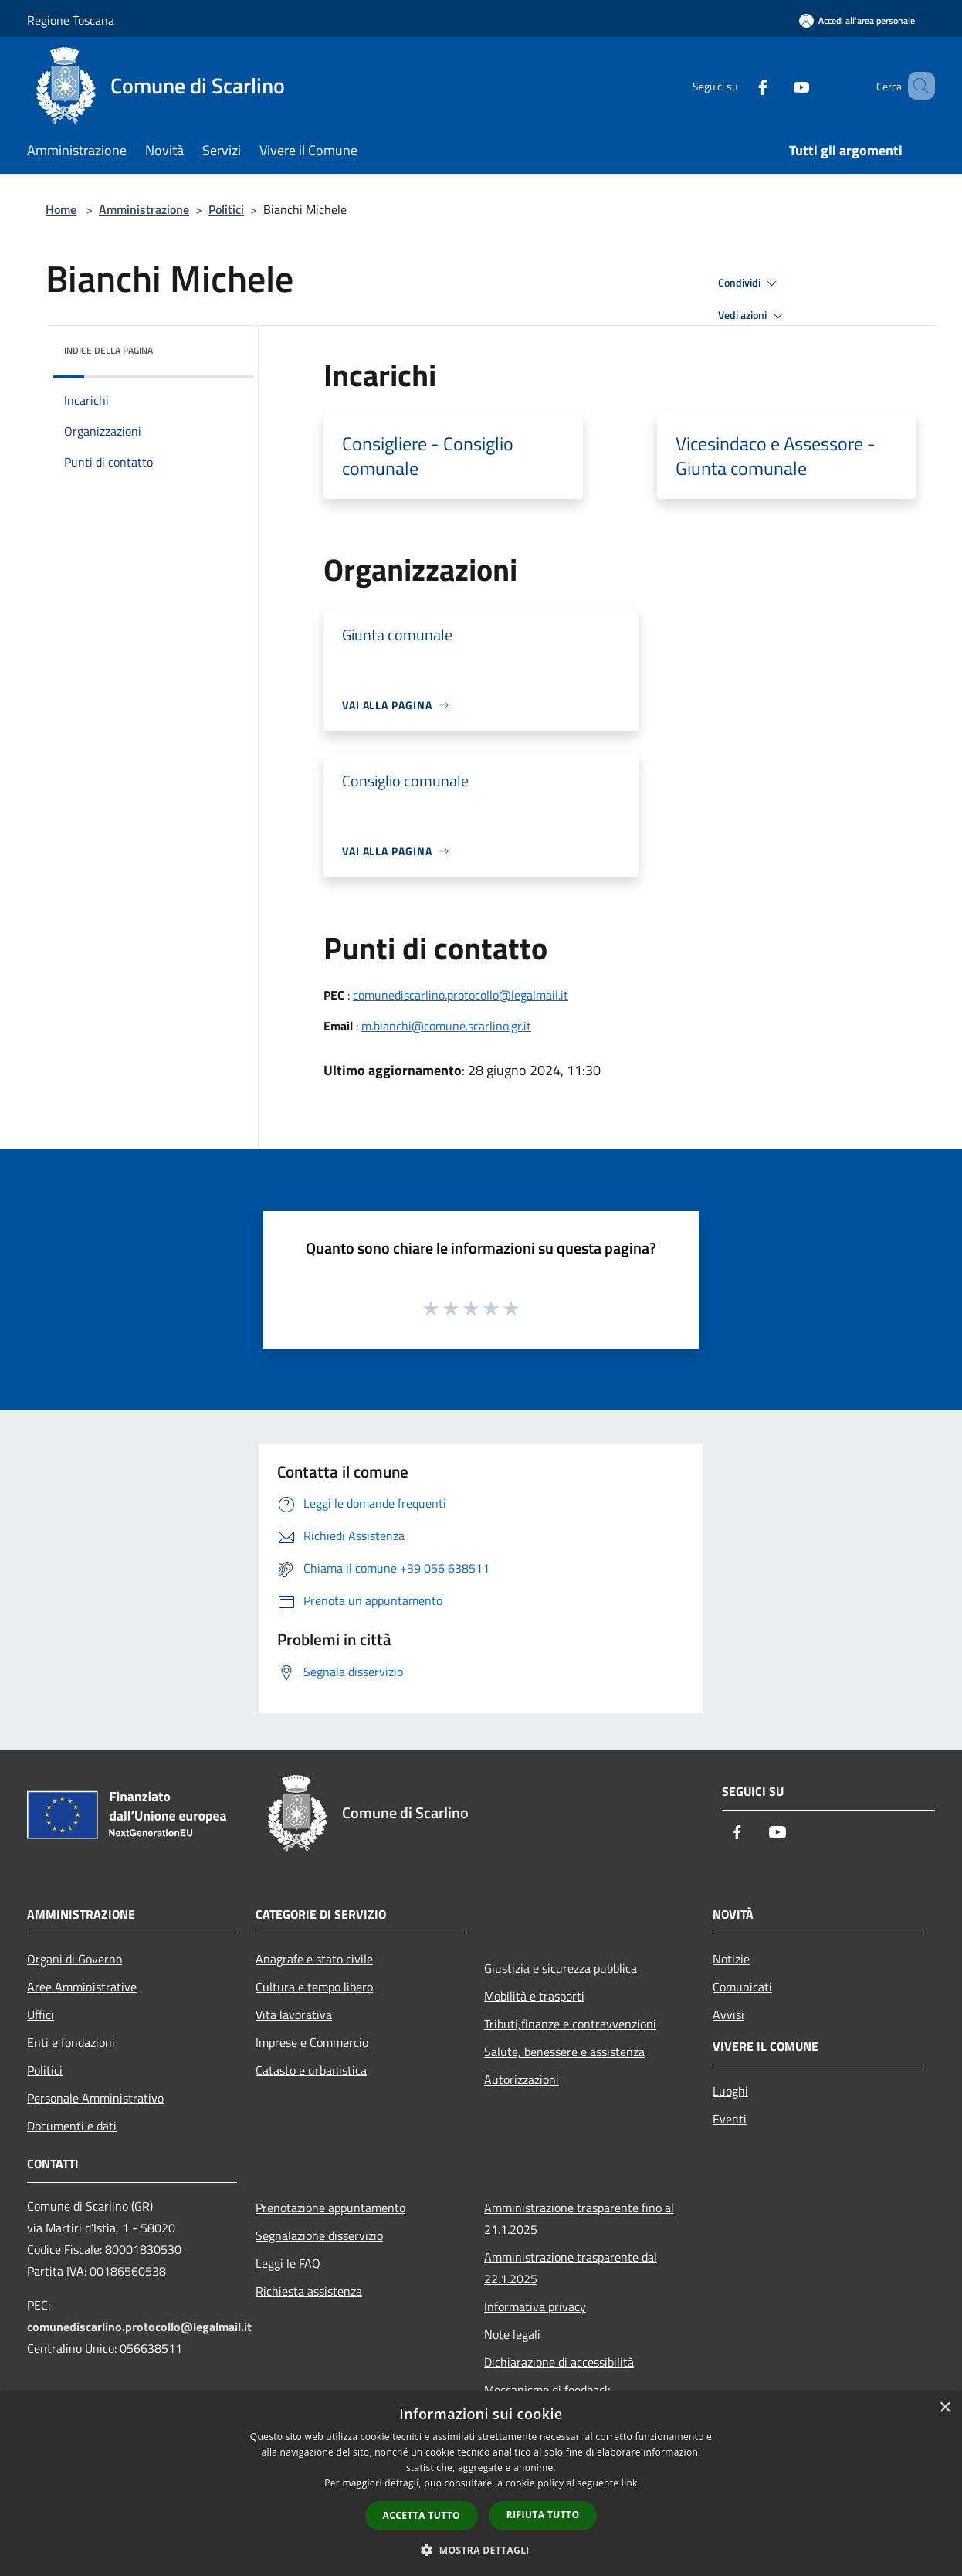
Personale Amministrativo (95, 2098)
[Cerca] (916, 85)
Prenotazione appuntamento (330, 2207)
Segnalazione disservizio (319, 2235)
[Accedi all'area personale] (857, 20)
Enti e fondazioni (71, 2042)
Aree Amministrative (82, 1986)
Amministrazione (144, 209)
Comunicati (742, 1986)
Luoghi (730, 2091)
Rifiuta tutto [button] (543, 2514)
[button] (481, 2549)
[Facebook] (740, 85)
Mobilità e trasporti (534, 1996)
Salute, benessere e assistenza (564, 2051)
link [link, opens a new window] (630, 2482)
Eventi (730, 2118)
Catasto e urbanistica (311, 2070)
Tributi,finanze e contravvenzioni (570, 2023)
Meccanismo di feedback (547, 2390)
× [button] (944, 2408)
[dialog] (481, 2483)
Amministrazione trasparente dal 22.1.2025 (570, 2268)
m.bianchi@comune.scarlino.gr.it (446, 1025)
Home (61, 209)
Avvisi (728, 2014)
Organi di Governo (74, 1959)
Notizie (731, 1959)
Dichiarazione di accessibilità (559, 2362)
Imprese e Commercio (312, 2042)
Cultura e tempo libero (314, 1986)
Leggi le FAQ (288, 2263)
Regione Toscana (70, 20)
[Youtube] (779, 85)
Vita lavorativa (294, 2014)
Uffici (40, 2014)
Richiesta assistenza (309, 2291)
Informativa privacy (535, 2306)
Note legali (512, 2334)
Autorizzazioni (521, 2079)
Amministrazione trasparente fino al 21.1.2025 (579, 2218)
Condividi (749, 283)
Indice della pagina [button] (108, 350)
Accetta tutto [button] (421, 2515)
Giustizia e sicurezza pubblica (560, 1968)
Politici (226, 209)
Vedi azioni (753, 316)
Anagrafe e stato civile (314, 1959)
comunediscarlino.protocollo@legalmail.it (460, 995)
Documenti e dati (72, 2125)
